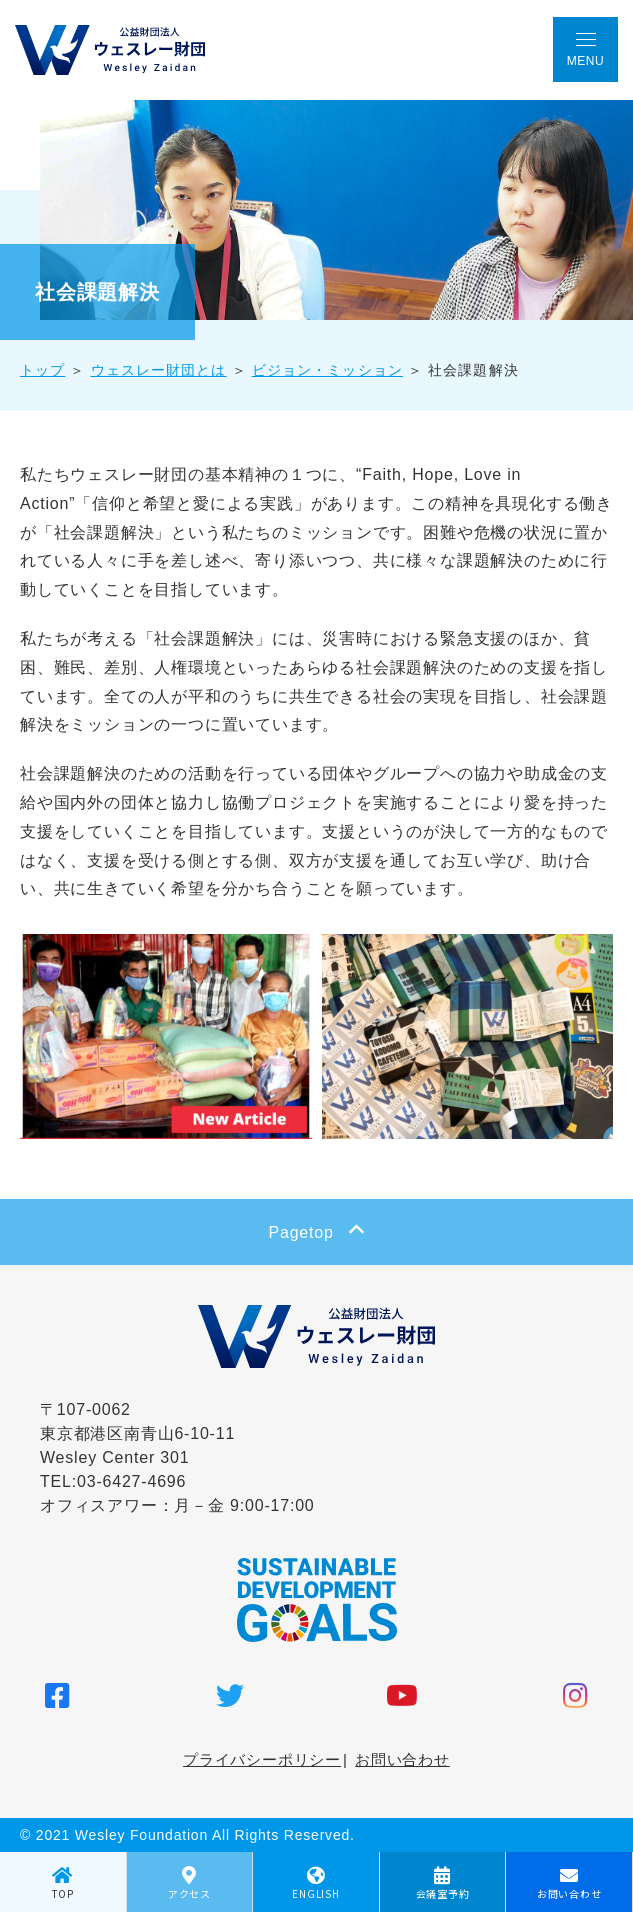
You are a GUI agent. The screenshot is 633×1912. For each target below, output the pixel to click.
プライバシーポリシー (262, 1759)
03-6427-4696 (131, 1481)
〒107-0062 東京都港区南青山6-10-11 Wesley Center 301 (137, 1433)
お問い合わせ (402, 1759)
